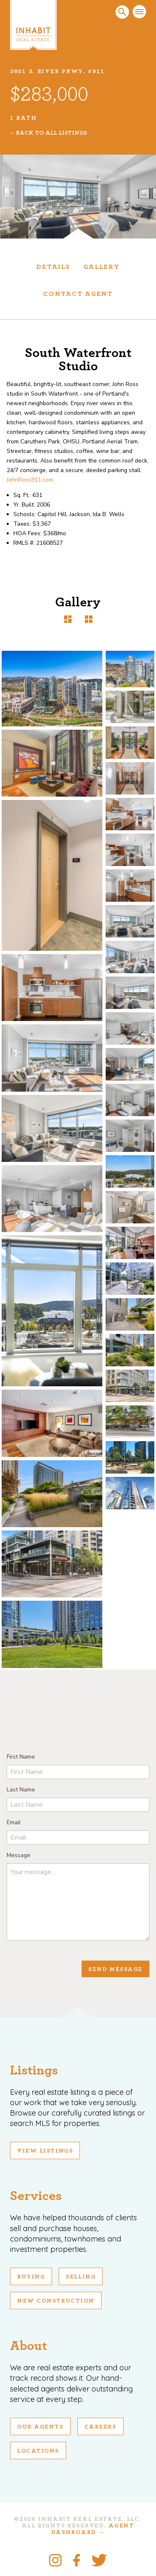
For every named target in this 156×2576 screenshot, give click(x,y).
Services (36, 2195)
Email (14, 1822)
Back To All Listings (51, 133)
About (28, 2345)
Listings (34, 2070)
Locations (38, 2451)
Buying (31, 2277)
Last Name (21, 1790)
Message (18, 1855)
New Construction (55, 2301)
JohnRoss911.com (30, 480)
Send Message (115, 1969)
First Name (21, 1757)
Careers (100, 2427)
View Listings (45, 2151)
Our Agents (40, 2427)
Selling (81, 2277)
